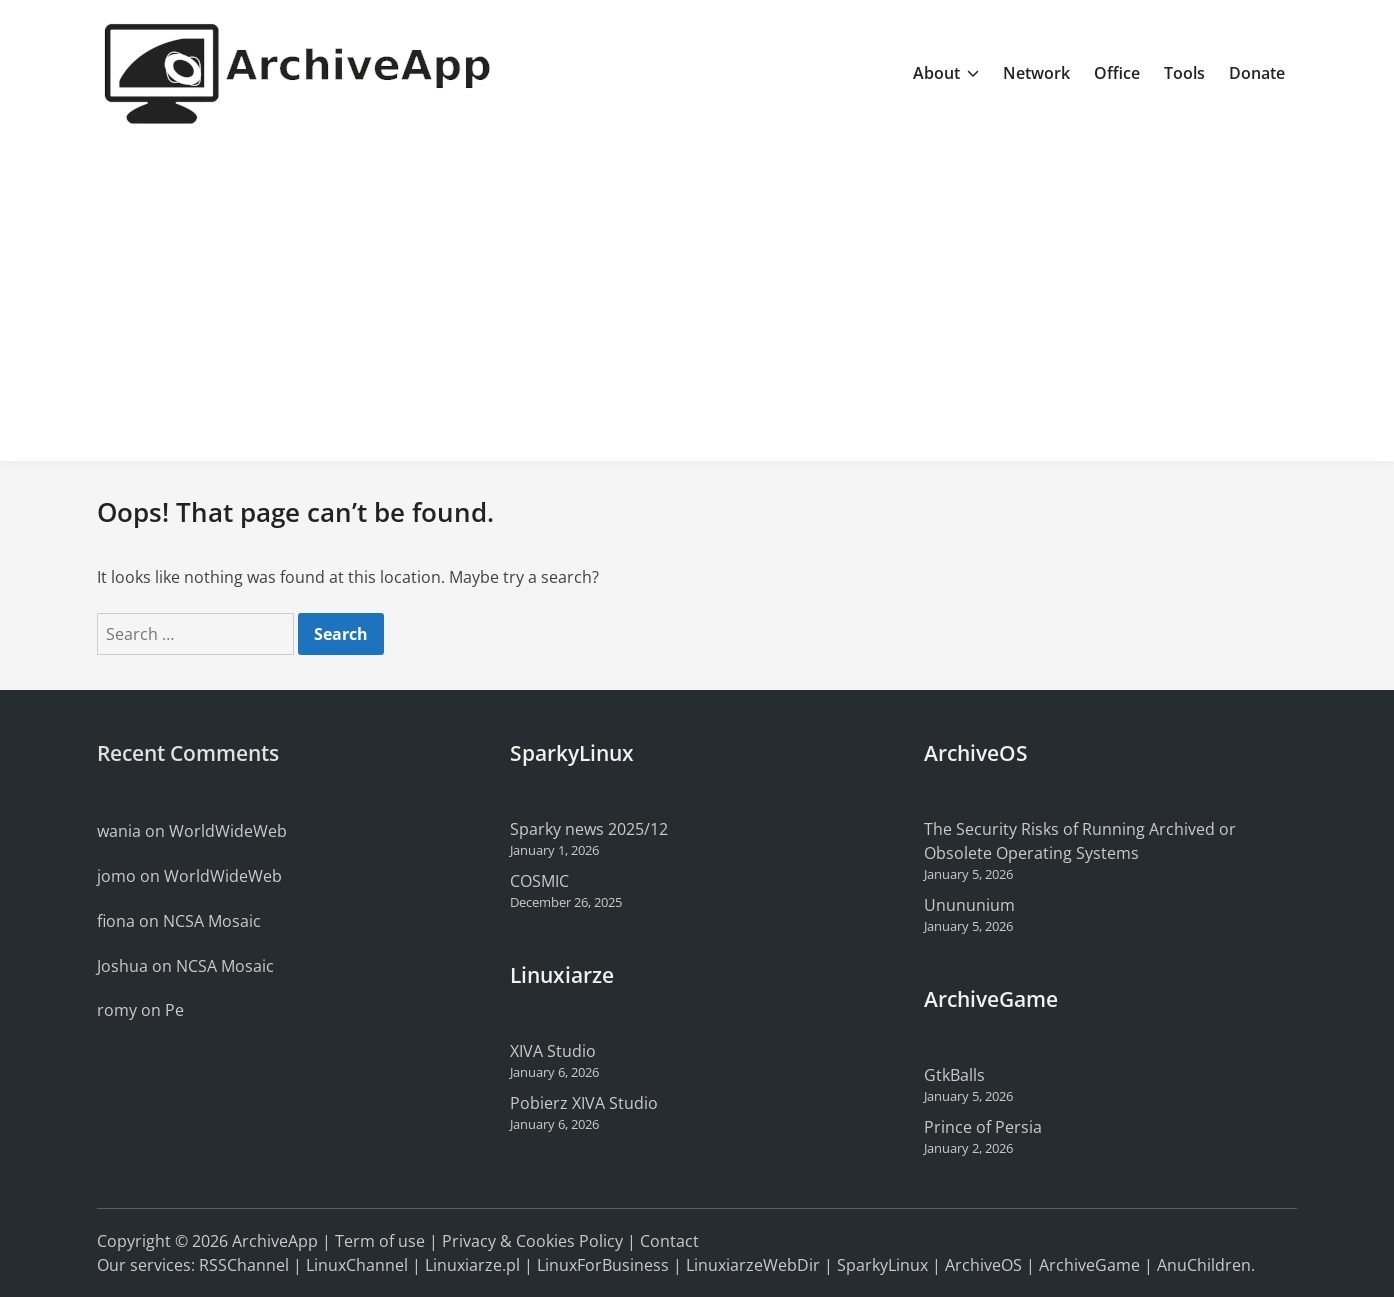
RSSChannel (244, 1265)
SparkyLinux (882, 1265)
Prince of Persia (983, 1127)
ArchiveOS (983, 1265)
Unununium (969, 905)
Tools (1184, 73)
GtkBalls (954, 1075)
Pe (174, 1010)
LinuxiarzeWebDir (753, 1265)
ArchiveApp (275, 1241)
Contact (669, 1241)
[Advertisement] (697, 296)
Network (1036, 73)
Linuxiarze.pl (472, 1265)
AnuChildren (1204, 1265)
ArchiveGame (1089, 1265)
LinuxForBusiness (603, 1265)
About (946, 73)
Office (1117, 73)
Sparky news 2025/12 (589, 829)
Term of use (380, 1241)
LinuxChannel (357, 1265)
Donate (1257, 73)
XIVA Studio (553, 1051)
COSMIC (539, 881)
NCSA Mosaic (212, 921)
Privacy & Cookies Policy (532, 1241)
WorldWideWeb (228, 831)
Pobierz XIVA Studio (584, 1103)
